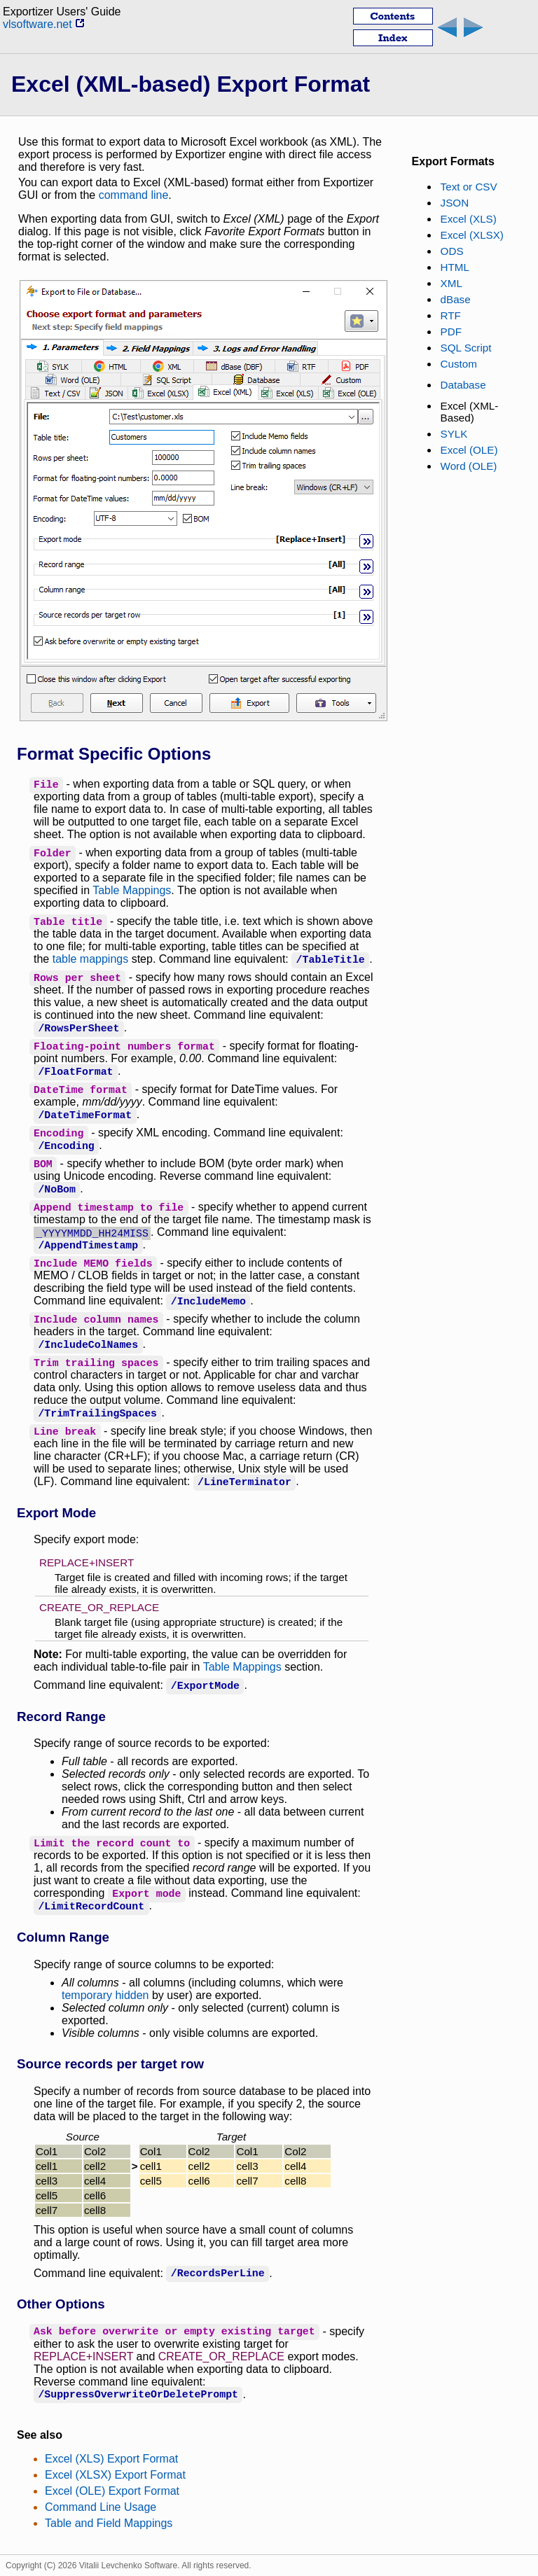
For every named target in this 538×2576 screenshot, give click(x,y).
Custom (459, 364)
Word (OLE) (469, 466)
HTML (455, 267)
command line (134, 195)
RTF (451, 315)
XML (451, 283)
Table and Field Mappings (108, 2523)
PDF (451, 331)
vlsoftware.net (44, 24)
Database (463, 385)
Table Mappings (131, 890)
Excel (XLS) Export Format (111, 2459)
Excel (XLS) (469, 219)
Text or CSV (469, 187)
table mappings (91, 959)
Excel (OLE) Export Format (112, 2491)
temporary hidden (105, 1995)
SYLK (454, 434)
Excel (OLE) (469, 450)
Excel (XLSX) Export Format (115, 2475)
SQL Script (466, 348)
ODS (452, 251)
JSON (455, 203)
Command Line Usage (100, 2507)
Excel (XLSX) (472, 235)
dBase (456, 299)
